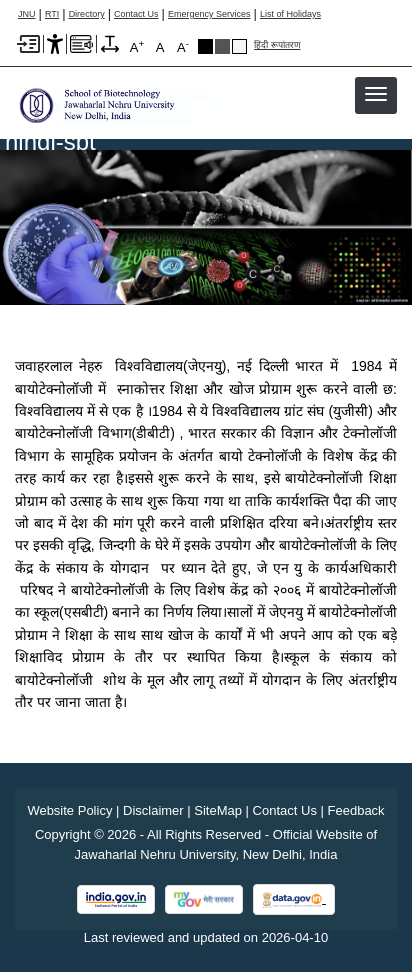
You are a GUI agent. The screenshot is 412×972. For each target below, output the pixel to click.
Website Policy (69, 810)
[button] (376, 94)
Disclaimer (153, 810)
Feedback (356, 810)
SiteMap (218, 810)
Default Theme (239, 46)
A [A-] (183, 46)
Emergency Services (209, 14)
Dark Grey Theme (222, 46)
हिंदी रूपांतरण (277, 45)
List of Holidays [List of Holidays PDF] (290, 14)
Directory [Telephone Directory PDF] (87, 14)
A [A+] (137, 46)
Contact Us (136, 14)
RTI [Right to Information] (52, 14)
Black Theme (205, 46)
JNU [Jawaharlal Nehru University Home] (27, 14)
